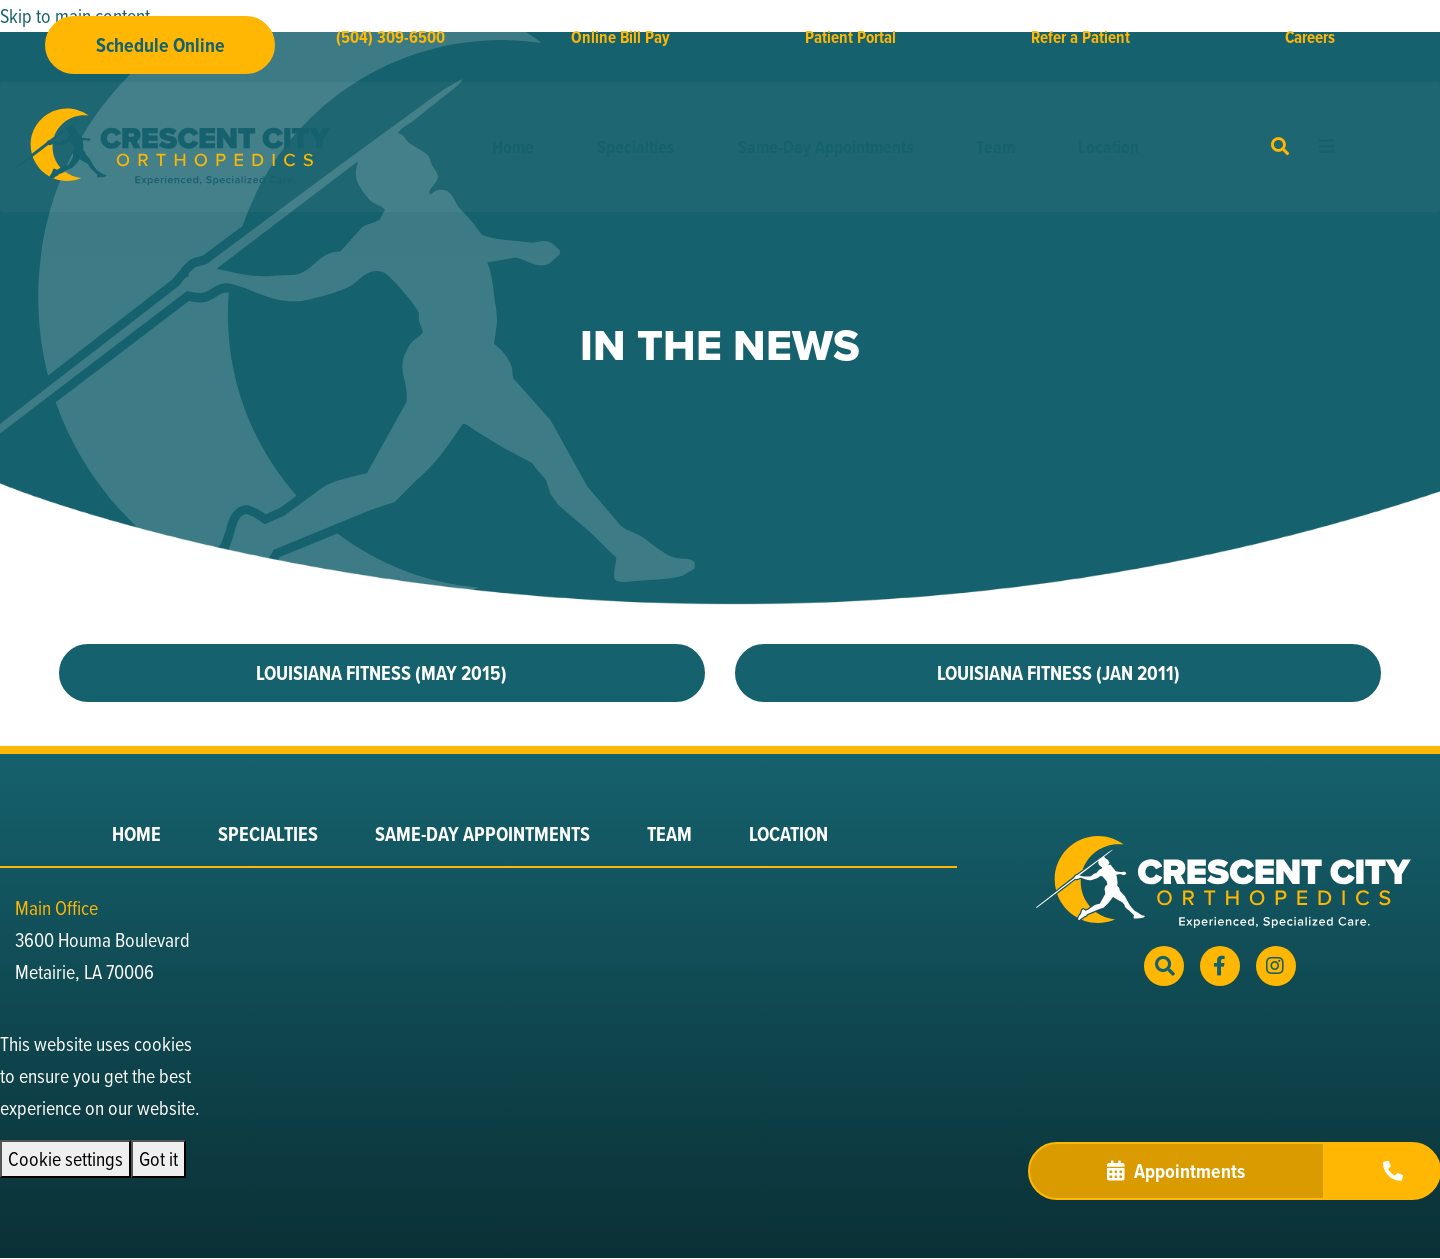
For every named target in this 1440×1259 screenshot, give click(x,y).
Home (513, 147)
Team (995, 147)
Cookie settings (65, 1158)
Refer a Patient (1080, 37)
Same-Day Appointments (825, 147)
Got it (158, 1158)
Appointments (1176, 1171)
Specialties (635, 147)
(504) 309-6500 (390, 37)
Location (1108, 147)
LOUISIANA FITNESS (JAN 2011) (1058, 673)
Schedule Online (160, 45)
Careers (1310, 37)
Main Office (56, 907)
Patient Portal (850, 37)
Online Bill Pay (620, 37)
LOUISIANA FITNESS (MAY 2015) (381, 673)
